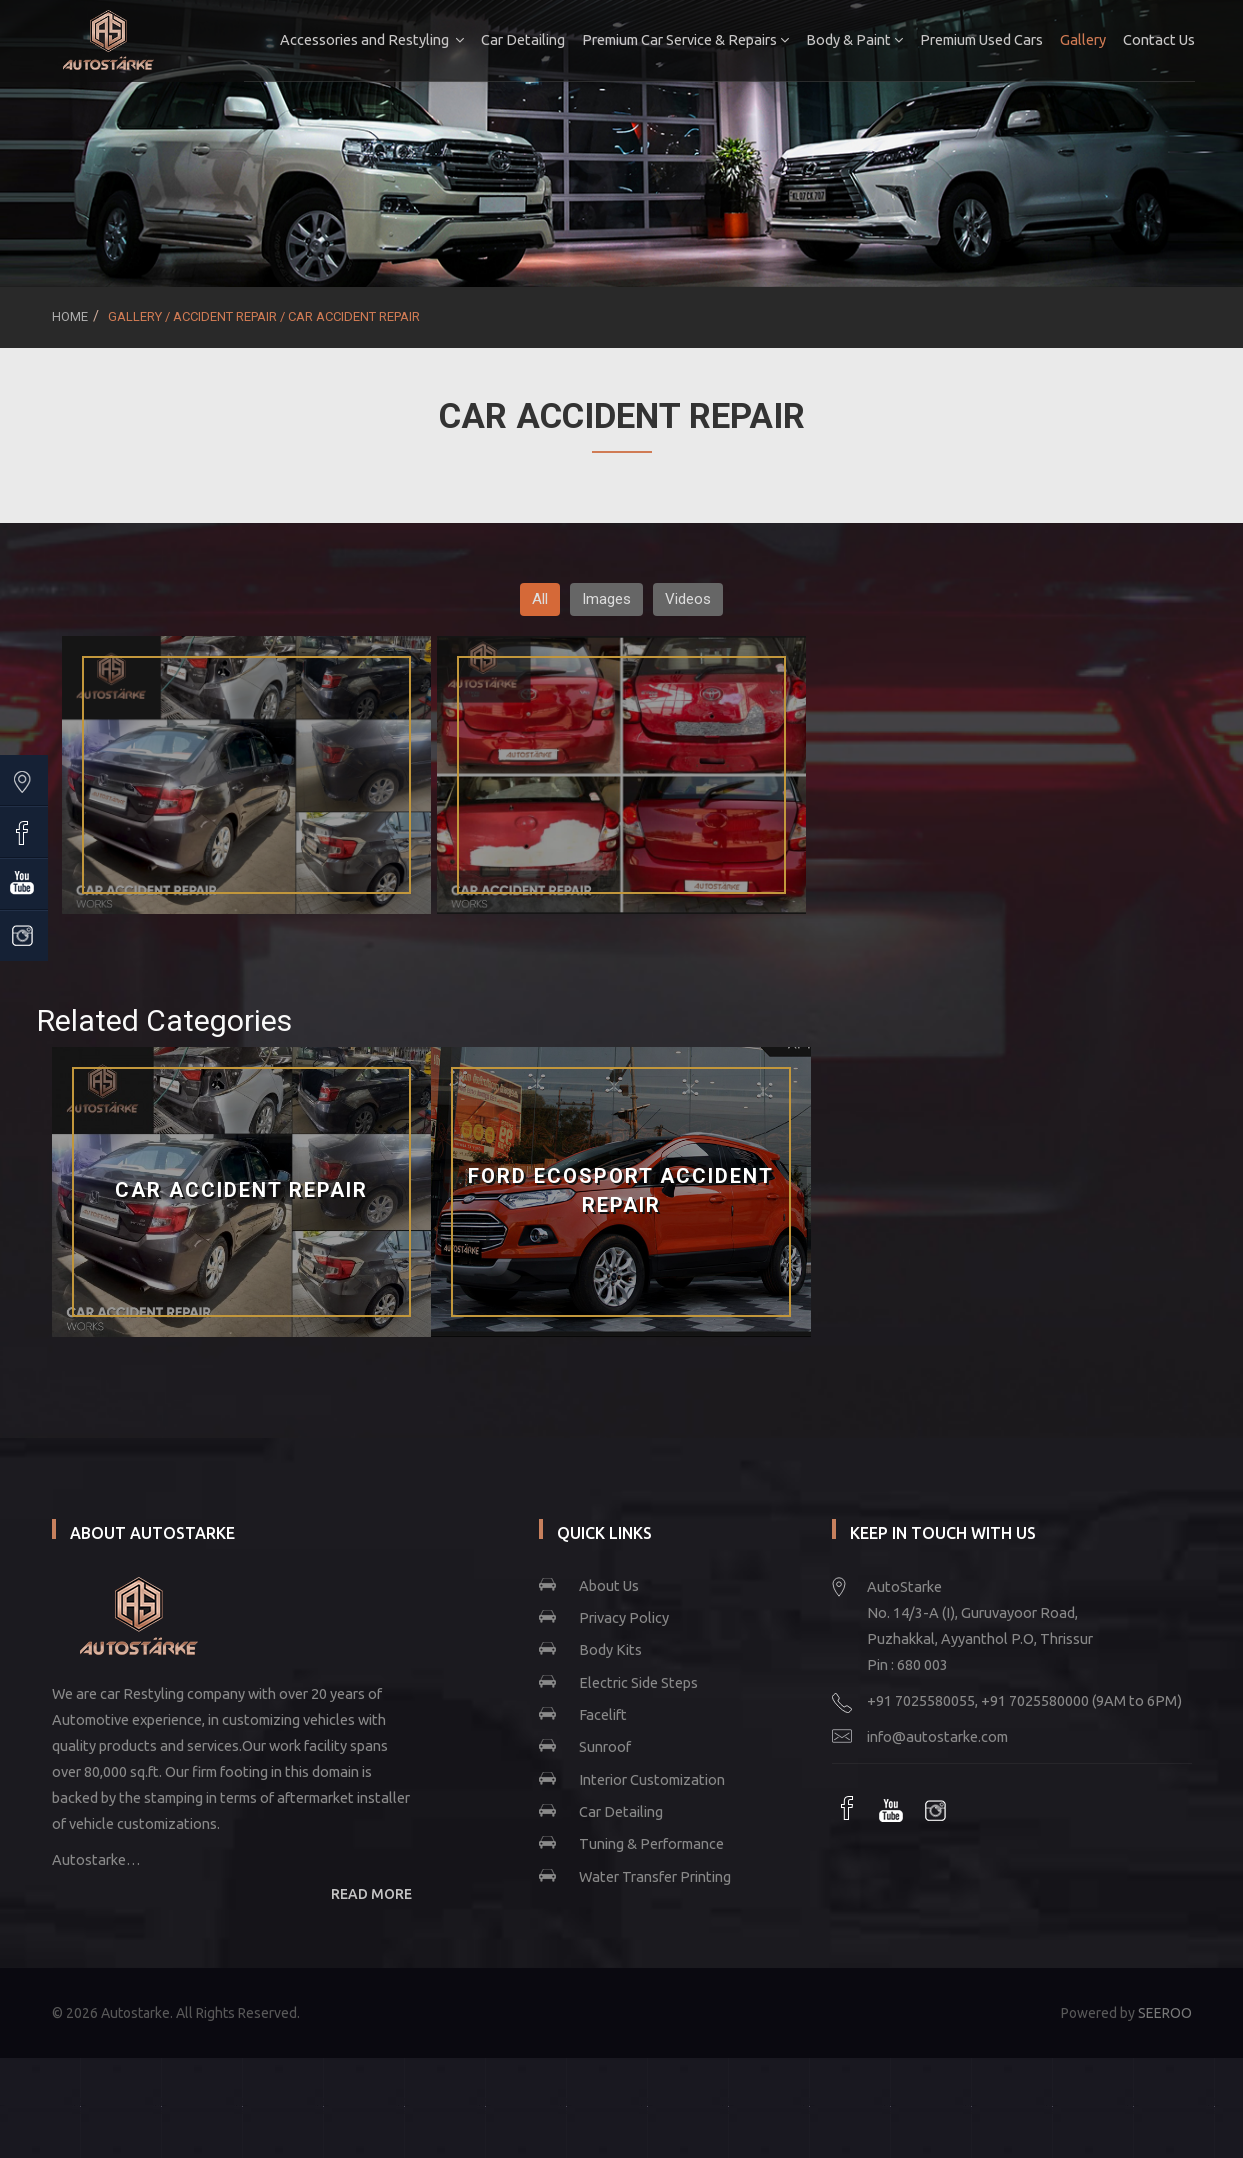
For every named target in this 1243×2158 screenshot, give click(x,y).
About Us (609, 1585)
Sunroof (605, 1746)
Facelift (603, 1714)
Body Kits (610, 1649)
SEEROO (1165, 2013)
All (540, 599)
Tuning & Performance (651, 1843)
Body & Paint (851, 39)
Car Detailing (520, 39)
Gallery (1080, 39)
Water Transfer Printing (655, 1876)
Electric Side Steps (638, 1682)
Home (70, 316)
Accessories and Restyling (369, 39)
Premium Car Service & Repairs (682, 39)
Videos (688, 599)
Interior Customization (652, 1779)
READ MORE (371, 1894)
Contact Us (1156, 39)
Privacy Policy (624, 1617)
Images (606, 599)
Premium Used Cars (978, 39)
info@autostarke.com (937, 1736)
